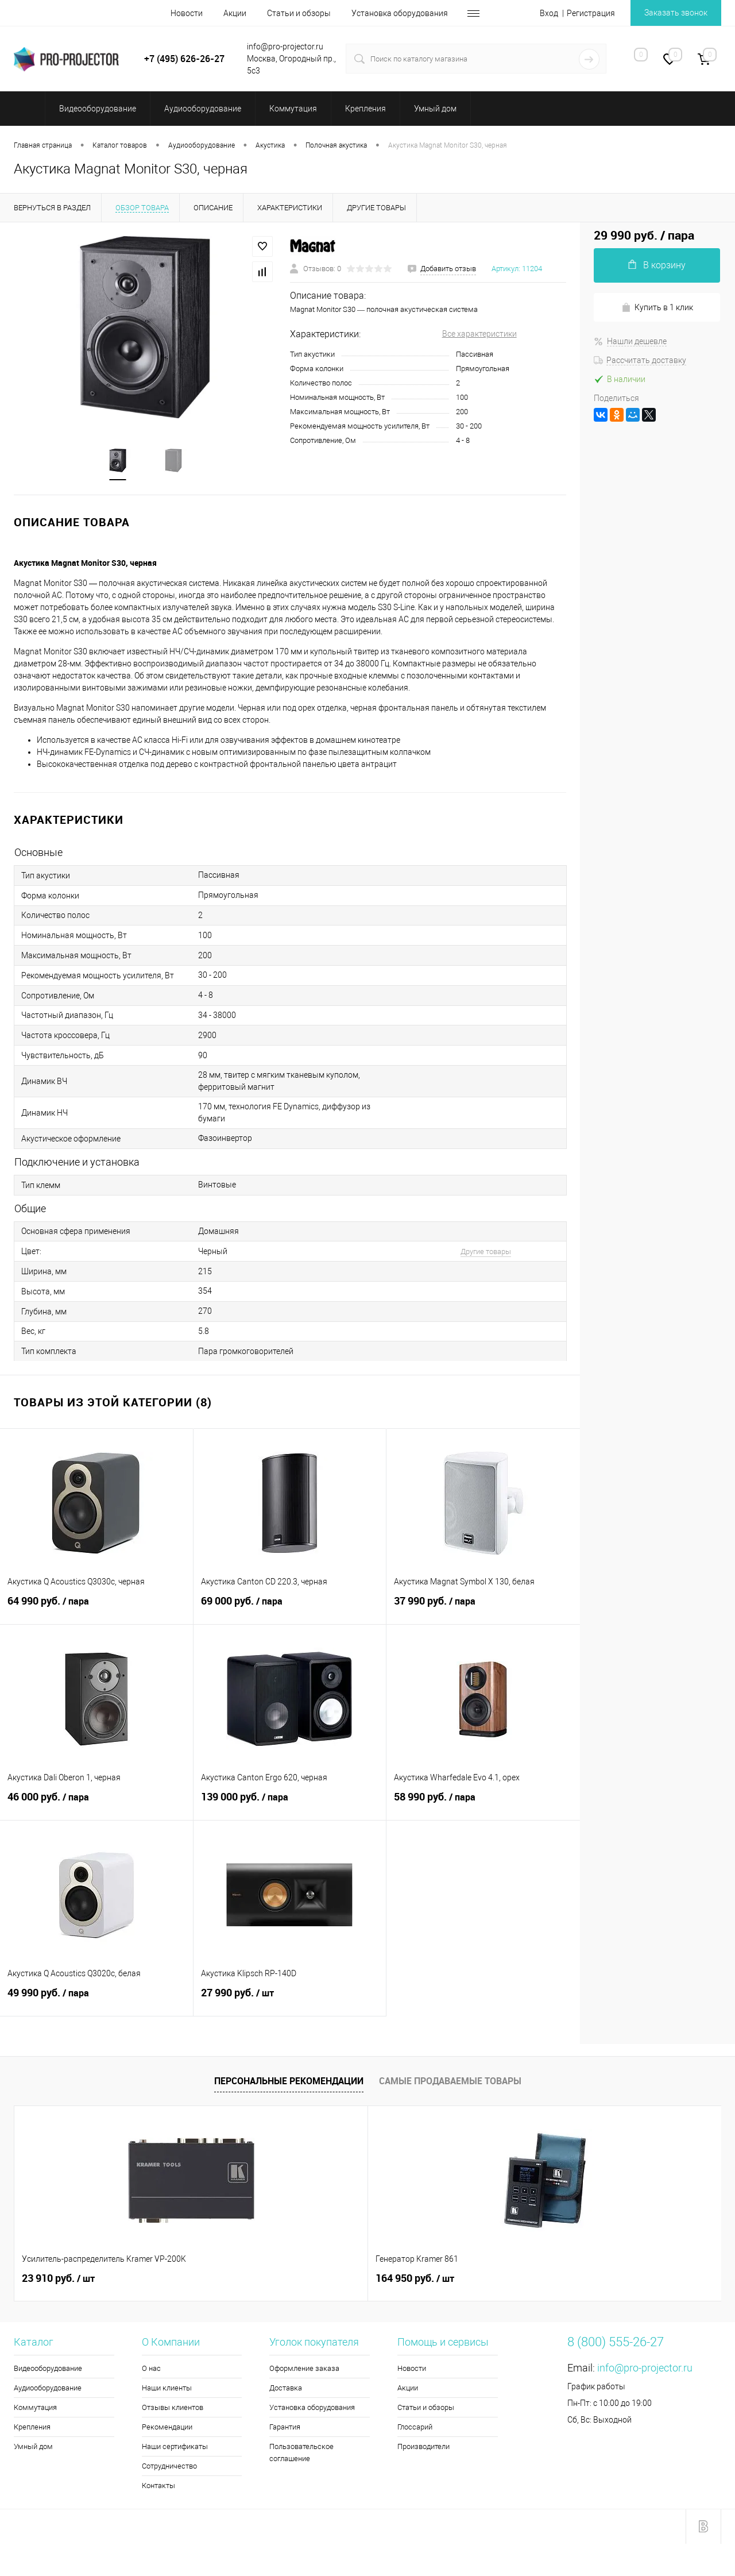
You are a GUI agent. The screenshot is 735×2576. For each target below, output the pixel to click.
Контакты (158, 2486)
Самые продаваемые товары (450, 2081)
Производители (423, 2447)
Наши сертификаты (175, 2447)
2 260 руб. (409, 2279)
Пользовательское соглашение (301, 2453)
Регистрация (591, 13)
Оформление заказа (304, 2369)
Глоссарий (414, 2427)
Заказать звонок (675, 12)
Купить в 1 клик (657, 308)
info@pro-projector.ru (645, 2368)
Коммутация (35, 2408)
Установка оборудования (399, 13)
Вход (549, 13)
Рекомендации (167, 2427)
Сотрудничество (169, 2466)
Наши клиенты (167, 2388)
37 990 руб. (483, 1608)
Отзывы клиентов (172, 2408)
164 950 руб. (238, 2279)
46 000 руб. (96, 1804)
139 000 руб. (290, 1804)
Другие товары (486, 1252)
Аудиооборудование (48, 2388)
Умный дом (33, 2447)
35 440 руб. (588, 2279)
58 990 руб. (483, 1804)
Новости (187, 13)
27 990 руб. (290, 1999)
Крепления (32, 2427)
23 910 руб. (58, 2279)
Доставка (285, 2388)
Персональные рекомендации (288, 2081)
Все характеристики (479, 333)
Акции (234, 13)
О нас (151, 2369)
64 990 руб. (96, 1608)
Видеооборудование (48, 2369)
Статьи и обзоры (299, 13)
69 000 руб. (290, 1608)
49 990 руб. (96, 1999)
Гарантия (284, 2427)
